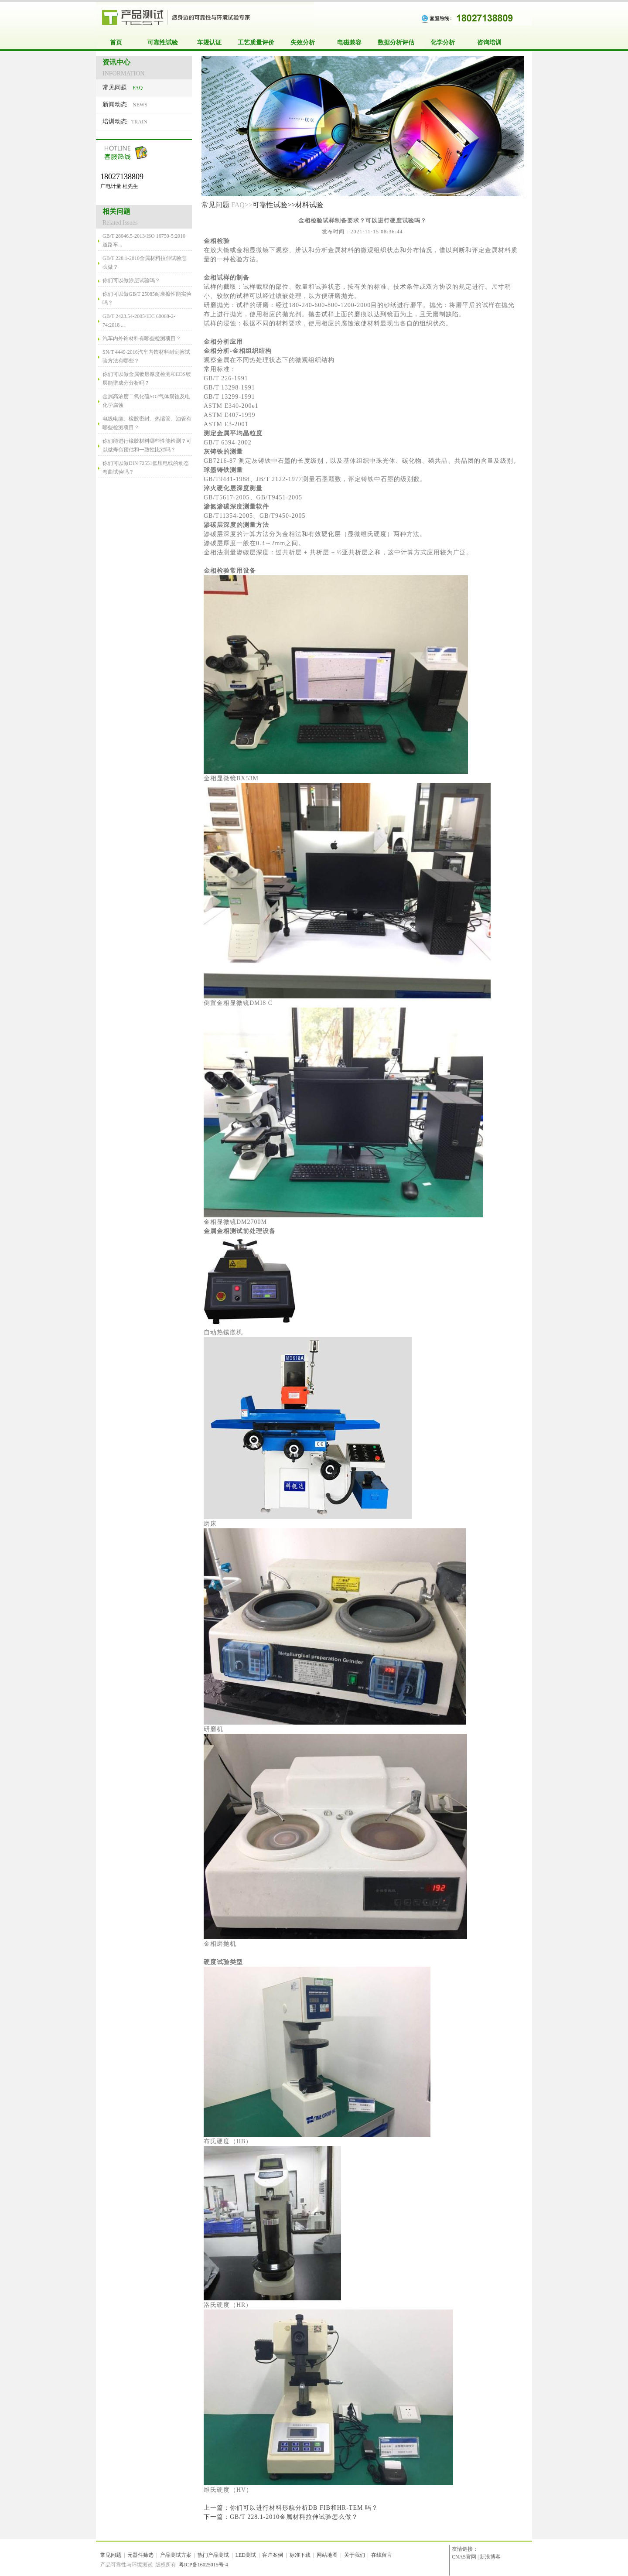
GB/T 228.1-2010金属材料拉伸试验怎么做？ (144, 262)
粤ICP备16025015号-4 (203, 2565)
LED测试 (246, 2555)
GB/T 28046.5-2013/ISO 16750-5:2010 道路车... (143, 240)
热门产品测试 (213, 2555)
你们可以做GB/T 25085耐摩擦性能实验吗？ (146, 298)
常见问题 (215, 204)
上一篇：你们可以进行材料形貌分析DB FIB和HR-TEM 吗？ (291, 2507)
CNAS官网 (464, 2557)
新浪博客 (490, 2557)
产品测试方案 (175, 2555)
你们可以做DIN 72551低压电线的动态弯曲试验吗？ (145, 467)
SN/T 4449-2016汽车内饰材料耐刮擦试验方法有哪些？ (146, 356)
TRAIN (124, 121)
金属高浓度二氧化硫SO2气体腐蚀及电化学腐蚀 (146, 400)
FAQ (122, 87)
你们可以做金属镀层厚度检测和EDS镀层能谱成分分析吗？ (146, 378)
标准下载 (300, 2555)
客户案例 (272, 2555)
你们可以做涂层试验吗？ (131, 280)
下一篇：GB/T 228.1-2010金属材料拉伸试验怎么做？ (281, 2517)
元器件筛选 (140, 2555)
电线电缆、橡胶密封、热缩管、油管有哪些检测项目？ (146, 423)
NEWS (124, 104)
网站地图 (327, 2555)
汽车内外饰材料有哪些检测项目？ (141, 338)
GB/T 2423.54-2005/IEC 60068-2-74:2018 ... (138, 320)
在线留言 (381, 2555)
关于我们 (354, 2555)
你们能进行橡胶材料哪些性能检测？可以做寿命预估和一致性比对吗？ (146, 445)
